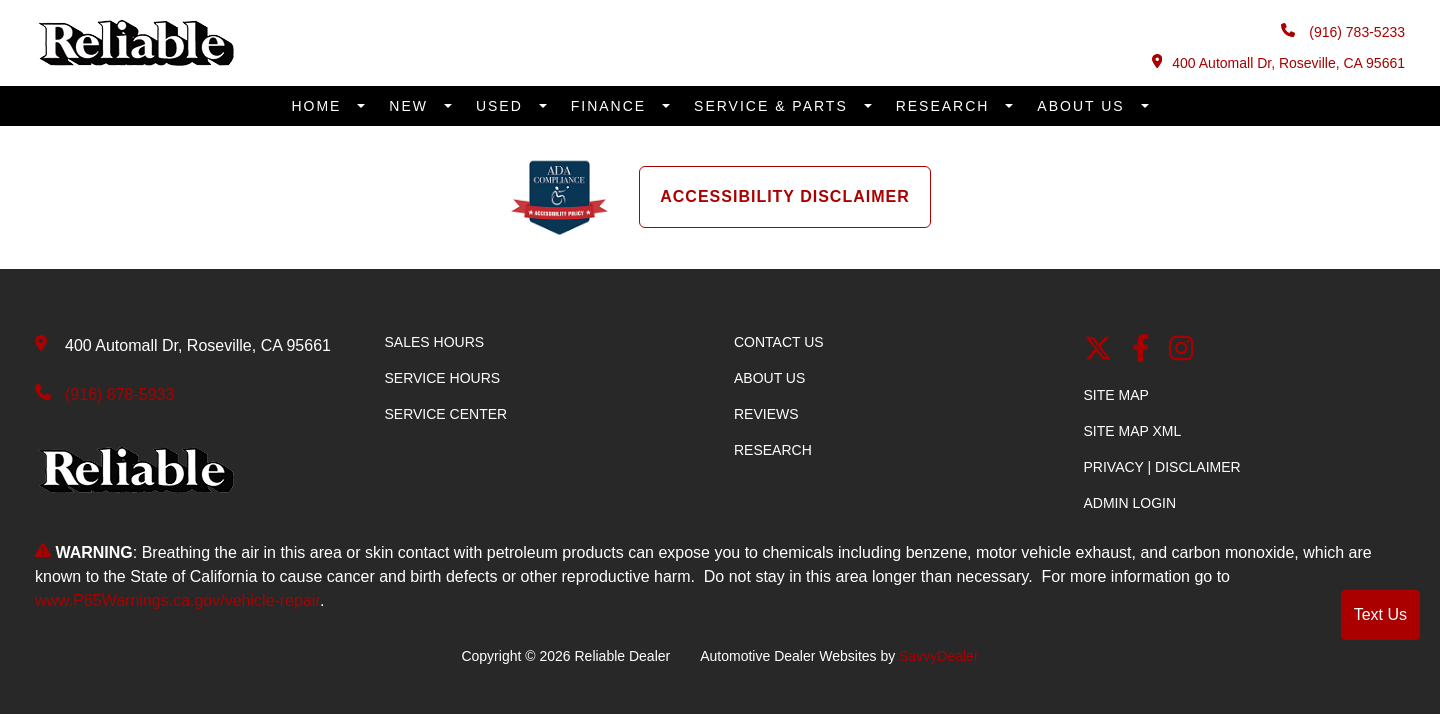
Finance (611, 106)
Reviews (766, 414)
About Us (1083, 106)
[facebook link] (1141, 350)
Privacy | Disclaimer (1162, 467)
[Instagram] (1181, 350)
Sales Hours (435, 342)
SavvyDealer (938, 656)
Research (946, 106)
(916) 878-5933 (119, 394)
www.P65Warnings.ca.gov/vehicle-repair (177, 600)
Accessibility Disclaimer (785, 196)
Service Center (446, 414)
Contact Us (779, 342)
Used (502, 106)
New (411, 106)
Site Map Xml (1133, 431)
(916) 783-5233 (1343, 31)
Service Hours (443, 378)
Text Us (1380, 614)
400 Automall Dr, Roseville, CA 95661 (1278, 62)
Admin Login (1130, 503)
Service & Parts (774, 106)
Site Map (1116, 395)
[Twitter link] (1098, 350)
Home (319, 106)
